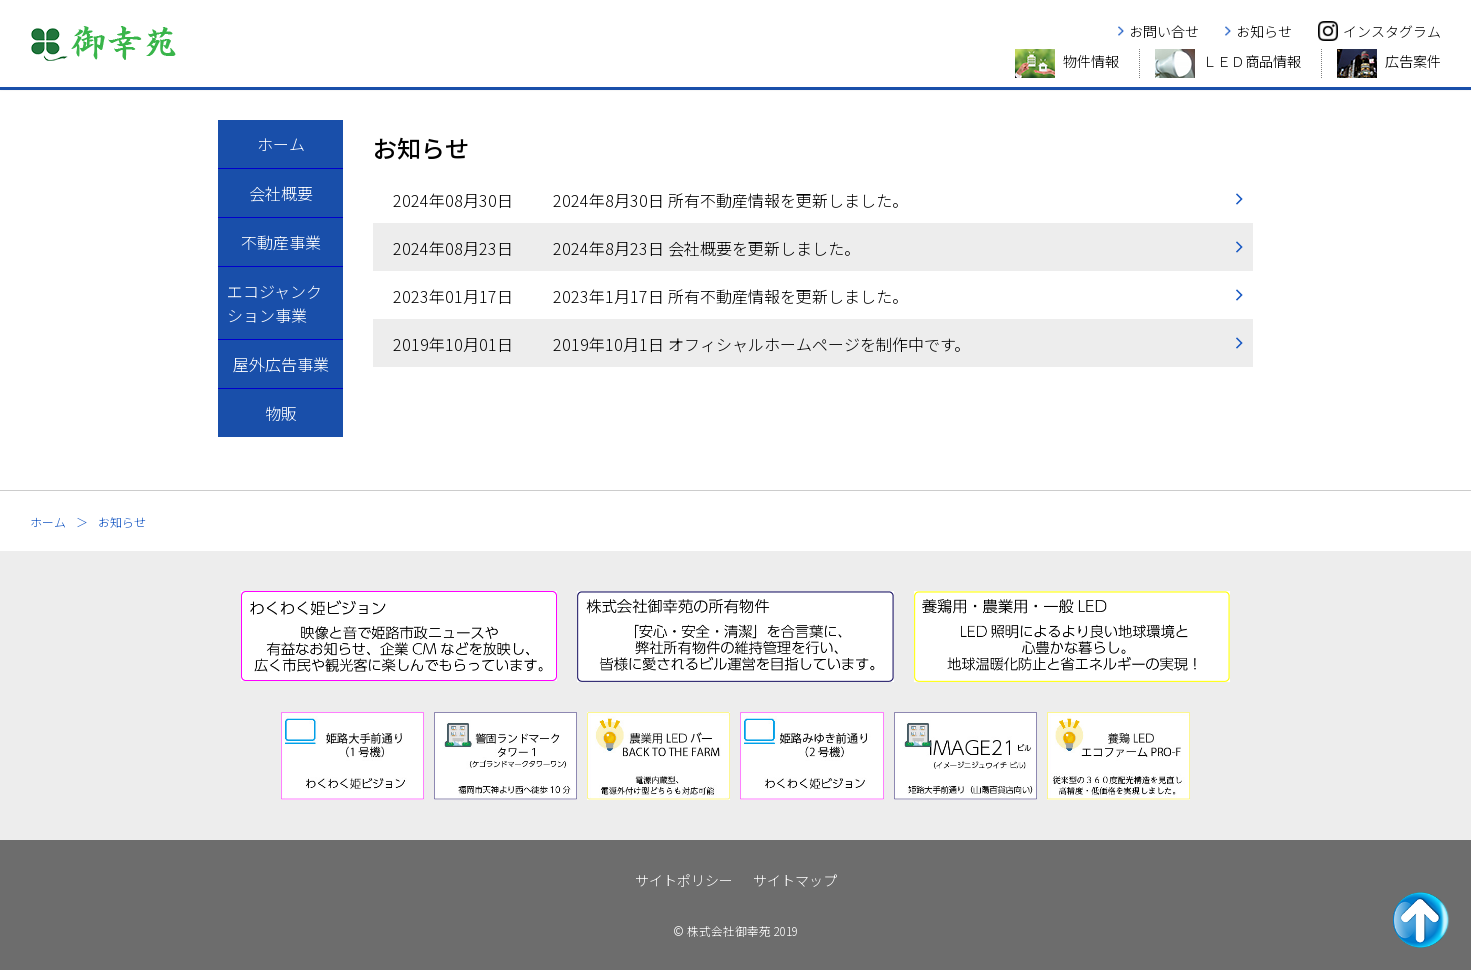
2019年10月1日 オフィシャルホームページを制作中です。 (681, 344)
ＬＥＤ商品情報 (1252, 61)
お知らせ (1264, 31)
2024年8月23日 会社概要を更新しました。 (626, 248)
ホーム (48, 521)
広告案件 (1413, 61)
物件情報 (1091, 61)
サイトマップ (795, 880)
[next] (1211, 756)
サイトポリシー (684, 880)
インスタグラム (1392, 31)
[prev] (261, 756)
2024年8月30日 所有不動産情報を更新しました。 (650, 200)
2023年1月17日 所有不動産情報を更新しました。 (650, 296)
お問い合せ (1164, 31)
